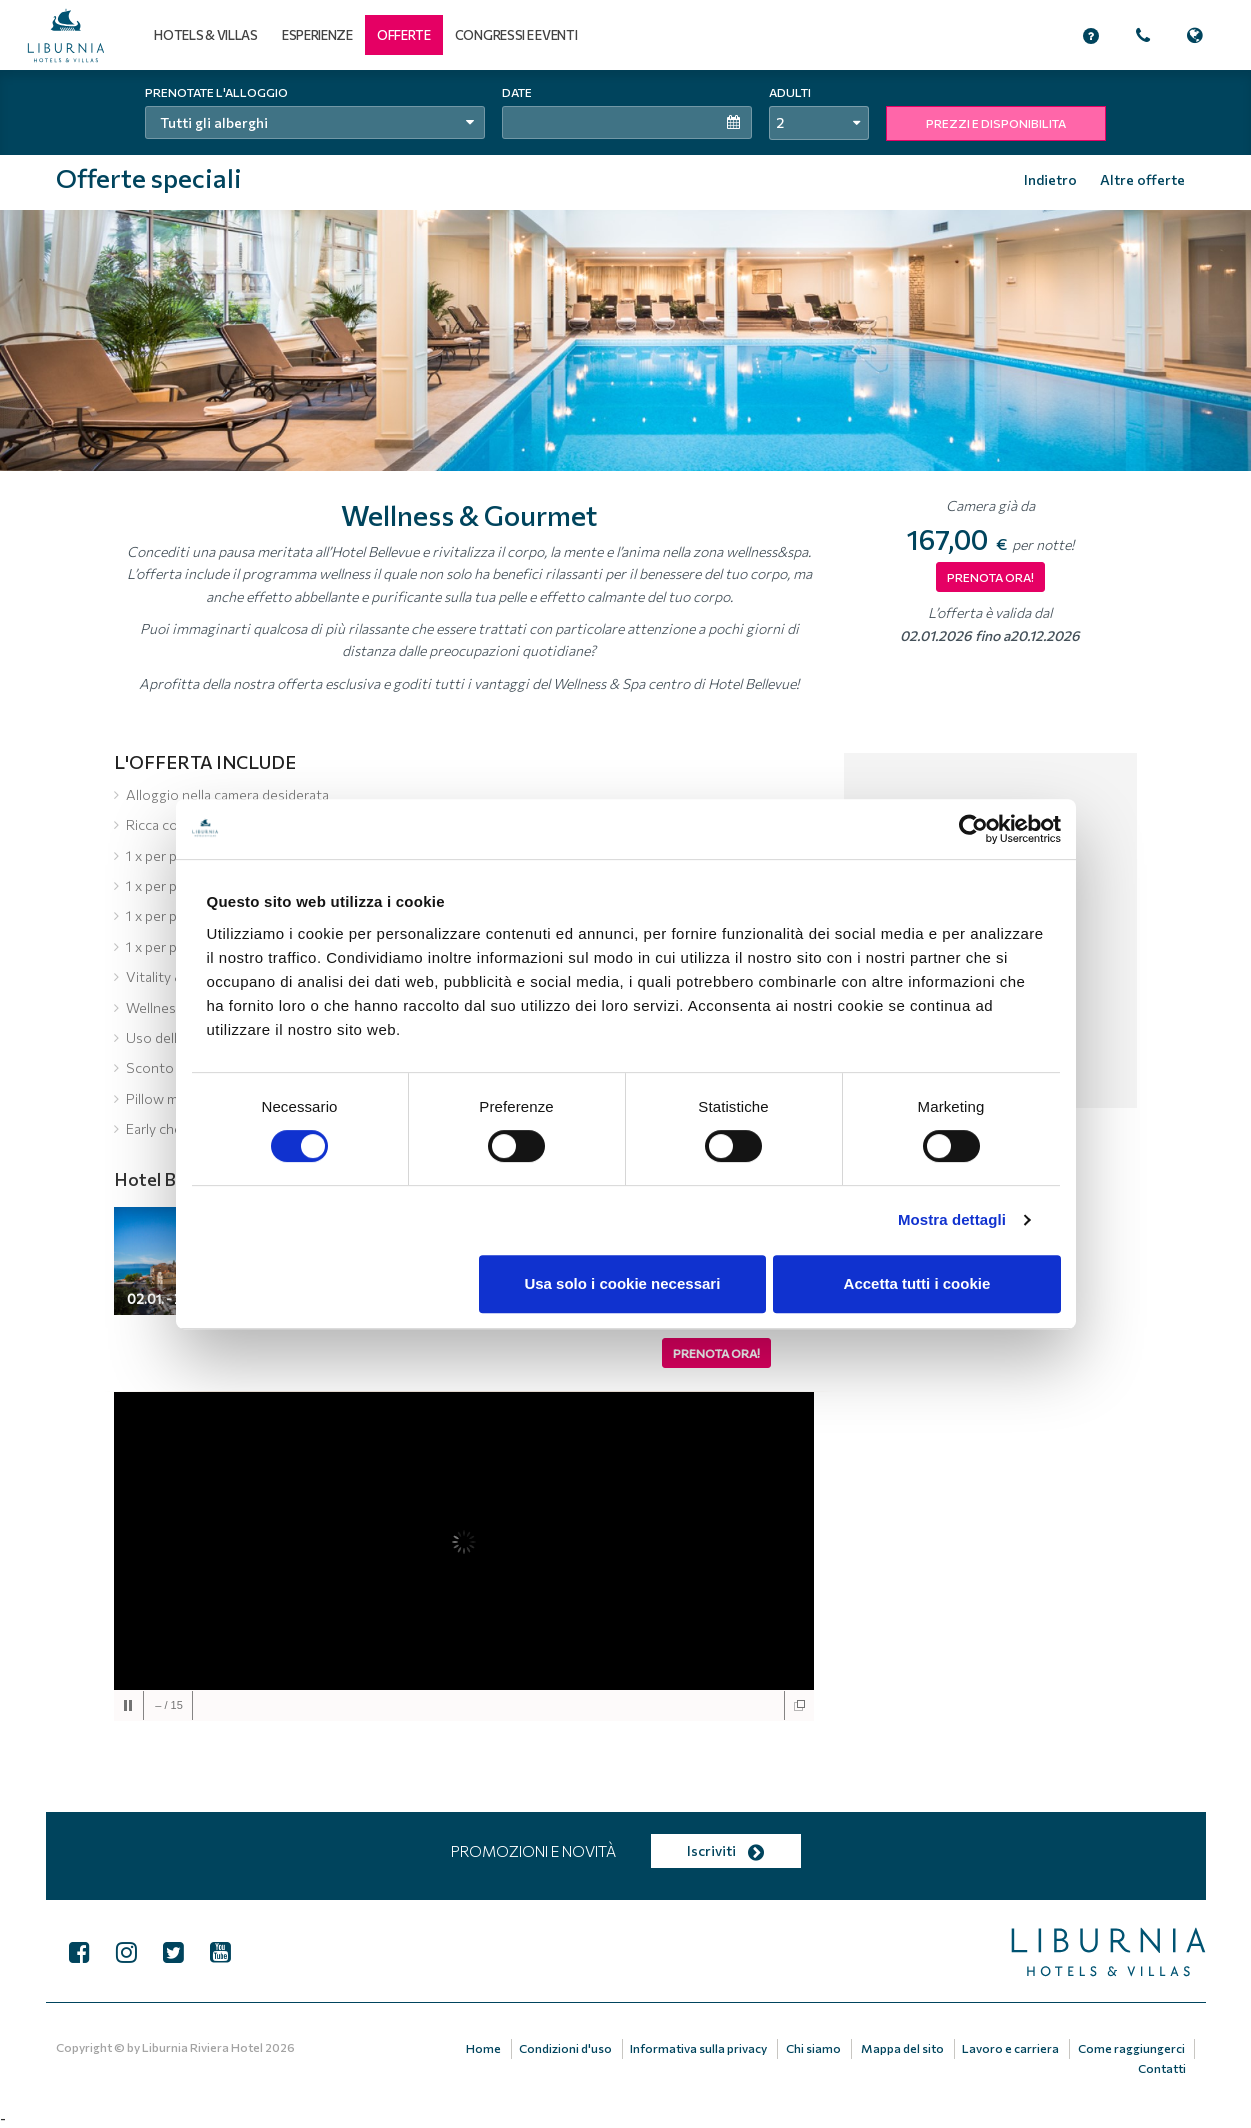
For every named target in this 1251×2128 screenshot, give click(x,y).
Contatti (1162, 2067)
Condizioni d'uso (568, 2048)
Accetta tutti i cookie (917, 1283)
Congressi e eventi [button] (516, 35)
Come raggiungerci (1131, 2048)
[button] (404, 35)
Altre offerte (1142, 179)
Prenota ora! (716, 1353)
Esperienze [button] (317, 35)
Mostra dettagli (952, 1219)
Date (517, 92)
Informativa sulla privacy (701, 2048)
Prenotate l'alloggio (216, 92)
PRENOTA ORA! (990, 577)
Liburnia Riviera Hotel (202, 2047)
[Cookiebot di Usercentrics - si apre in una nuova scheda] (973, 829)
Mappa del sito (903, 2048)
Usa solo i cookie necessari (622, 1283)
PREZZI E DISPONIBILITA (996, 123)
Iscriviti (725, 1850)
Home (486, 2048)
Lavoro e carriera (1011, 2048)
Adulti (790, 92)
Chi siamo (815, 2048)
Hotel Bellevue (173, 1179)
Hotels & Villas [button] (206, 35)
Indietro (1050, 179)
